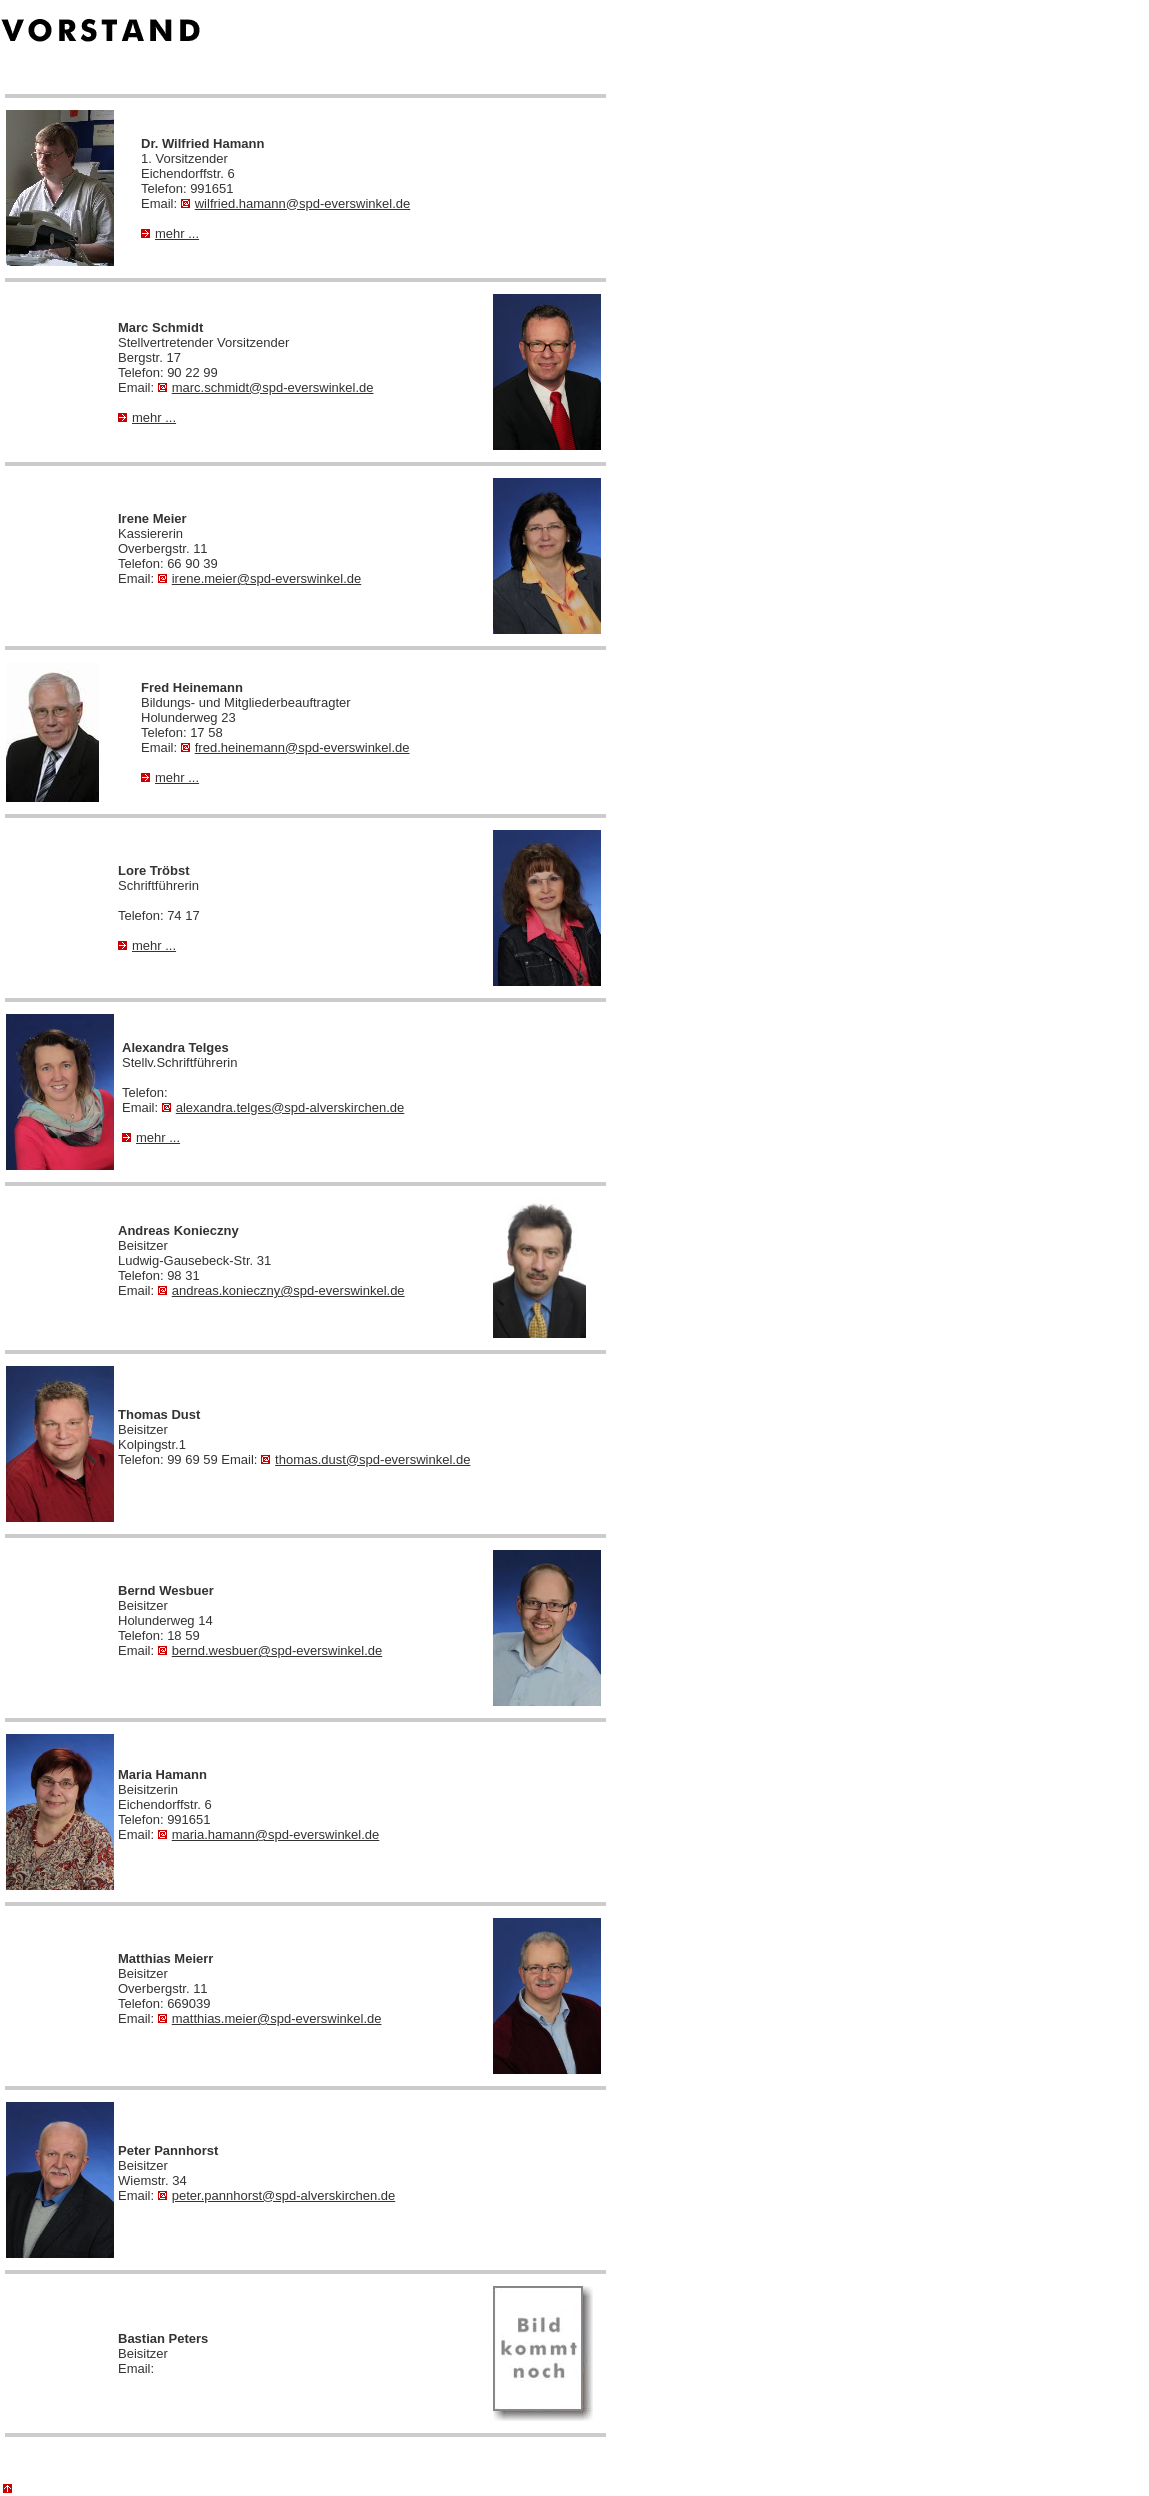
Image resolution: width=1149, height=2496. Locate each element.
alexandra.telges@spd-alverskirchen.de (283, 1107)
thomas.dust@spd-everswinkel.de (365, 1459)
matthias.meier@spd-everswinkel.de (270, 2018)
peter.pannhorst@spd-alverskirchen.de (277, 2195)
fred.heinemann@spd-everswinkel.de (295, 747)
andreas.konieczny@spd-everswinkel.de (281, 1290)
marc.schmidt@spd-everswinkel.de (266, 387)
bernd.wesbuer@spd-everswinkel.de (270, 1650)
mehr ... (170, 233)
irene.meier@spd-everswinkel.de (260, 578)
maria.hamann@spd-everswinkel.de (269, 1834)
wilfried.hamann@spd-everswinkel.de (296, 203)
